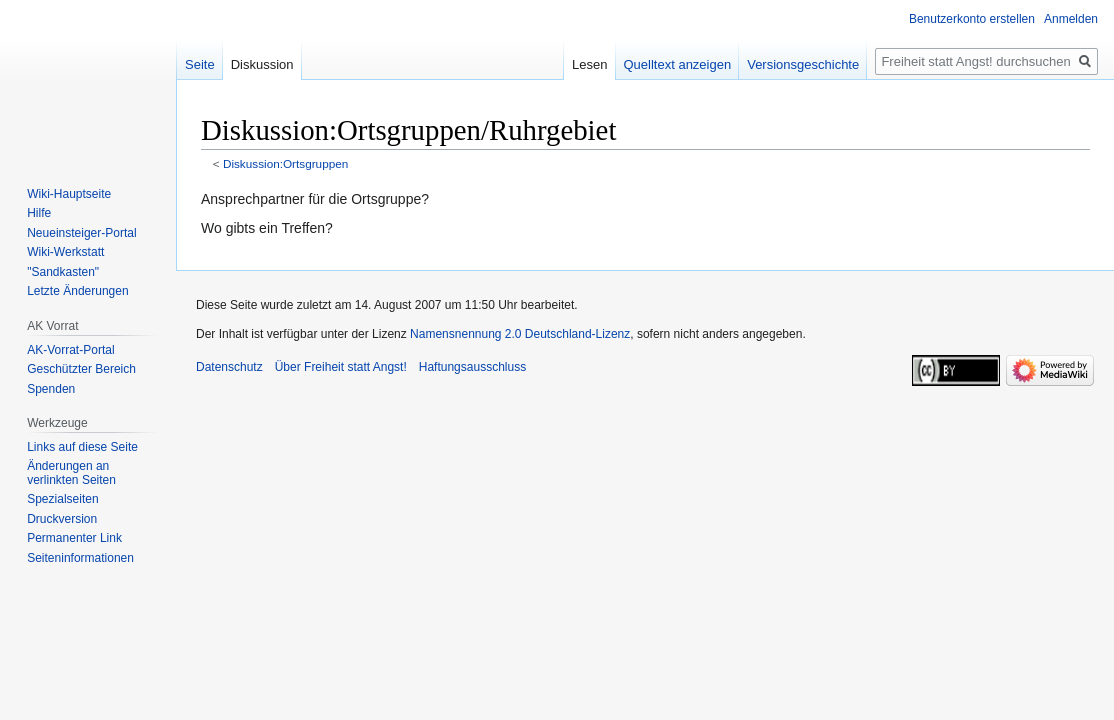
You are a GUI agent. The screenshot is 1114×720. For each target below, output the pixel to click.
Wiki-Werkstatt (65, 252)
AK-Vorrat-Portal (70, 350)
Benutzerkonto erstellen (972, 19)
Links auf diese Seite (82, 447)
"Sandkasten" (63, 272)
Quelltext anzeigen (678, 64)
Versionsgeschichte (803, 64)
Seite (200, 64)
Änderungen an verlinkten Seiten (71, 473)
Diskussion (262, 64)
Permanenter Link (74, 538)
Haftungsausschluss (472, 367)
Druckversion (62, 519)
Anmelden (1071, 19)
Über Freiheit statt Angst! (341, 367)
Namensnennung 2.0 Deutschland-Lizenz (520, 334)
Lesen (589, 64)
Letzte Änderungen (77, 291)
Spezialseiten (62, 499)
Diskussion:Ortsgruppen (285, 163)
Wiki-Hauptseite (69, 194)
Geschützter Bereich (81, 369)
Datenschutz (229, 367)
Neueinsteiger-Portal (81, 233)
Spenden (51, 389)
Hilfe (39, 213)
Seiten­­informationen (80, 558)
